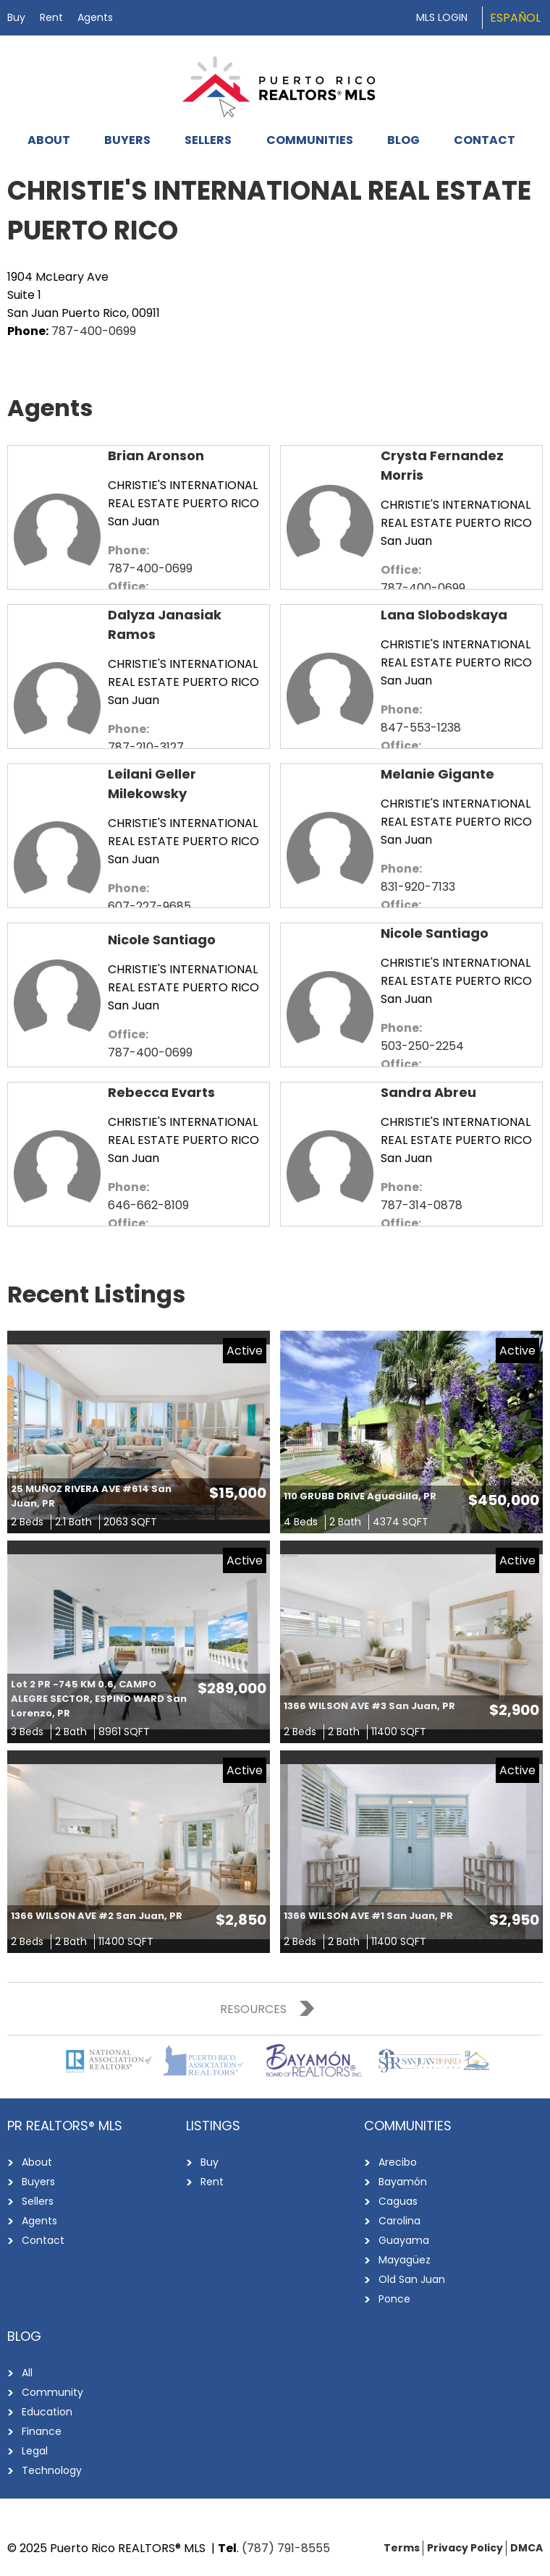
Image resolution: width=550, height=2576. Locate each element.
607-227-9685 (149, 906)
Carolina (399, 2220)
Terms (402, 2548)
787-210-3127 (146, 747)
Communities (309, 140)
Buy (16, 17)
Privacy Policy (465, 2548)
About (49, 140)
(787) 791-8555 (286, 2548)
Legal (35, 2451)
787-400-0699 (93, 331)
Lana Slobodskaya (444, 615)
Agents (95, 17)
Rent (51, 17)
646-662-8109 (148, 1205)
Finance (42, 2431)
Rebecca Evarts (161, 1092)
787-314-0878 (421, 1205)
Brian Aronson (156, 455)
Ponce (394, 2299)
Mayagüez (404, 2260)
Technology (52, 2470)
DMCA (526, 2548)
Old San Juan (411, 2279)
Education (47, 2412)
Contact (484, 140)
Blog (403, 140)
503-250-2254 (422, 1046)
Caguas (398, 2201)
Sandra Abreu (428, 1092)
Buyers (127, 140)
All (27, 2372)
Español (515, 17)
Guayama (403, 2240)
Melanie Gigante (437, 774)
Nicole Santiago (162, 940)
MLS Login (442, 17)
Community (52, 2392)
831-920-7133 (418, 886)
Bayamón (402, 2181)
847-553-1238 (421, 727)
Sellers (208, 140)
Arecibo (397, 2162)
